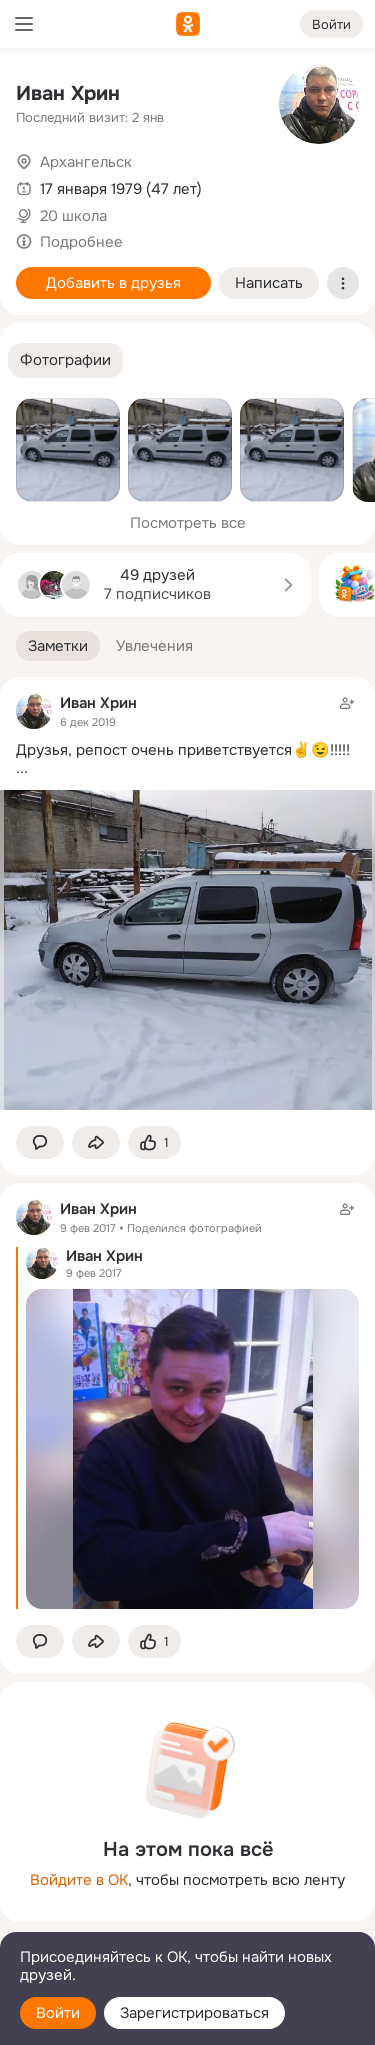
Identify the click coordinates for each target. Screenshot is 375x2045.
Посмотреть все (188, 523)
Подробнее (81, 242)
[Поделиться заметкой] (96, 1142)
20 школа (73, 216)
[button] (65, 360)
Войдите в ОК (79, 1880)
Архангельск (86, 162)
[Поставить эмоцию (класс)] (154, 1142)
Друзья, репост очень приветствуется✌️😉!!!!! (183, 750)
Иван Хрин (68, 93)
